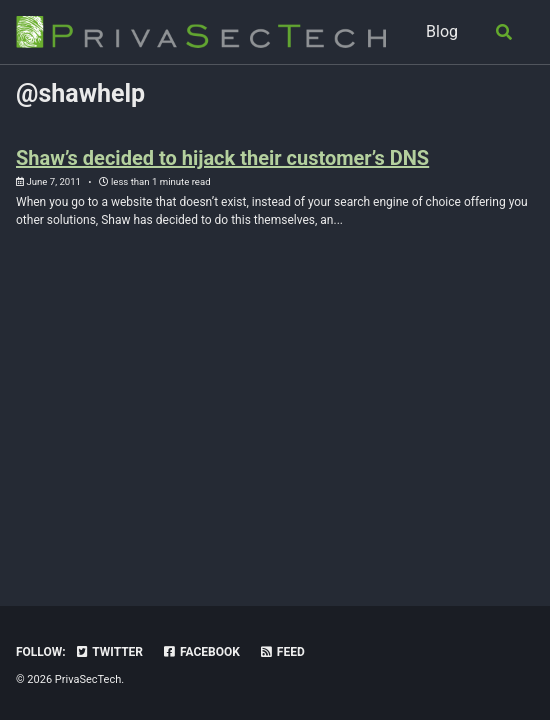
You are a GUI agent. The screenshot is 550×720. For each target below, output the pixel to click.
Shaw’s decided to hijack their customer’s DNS (222, 158)
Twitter (109, 652)
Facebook (201, 652)
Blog (442, 31)
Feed (282, 652)
